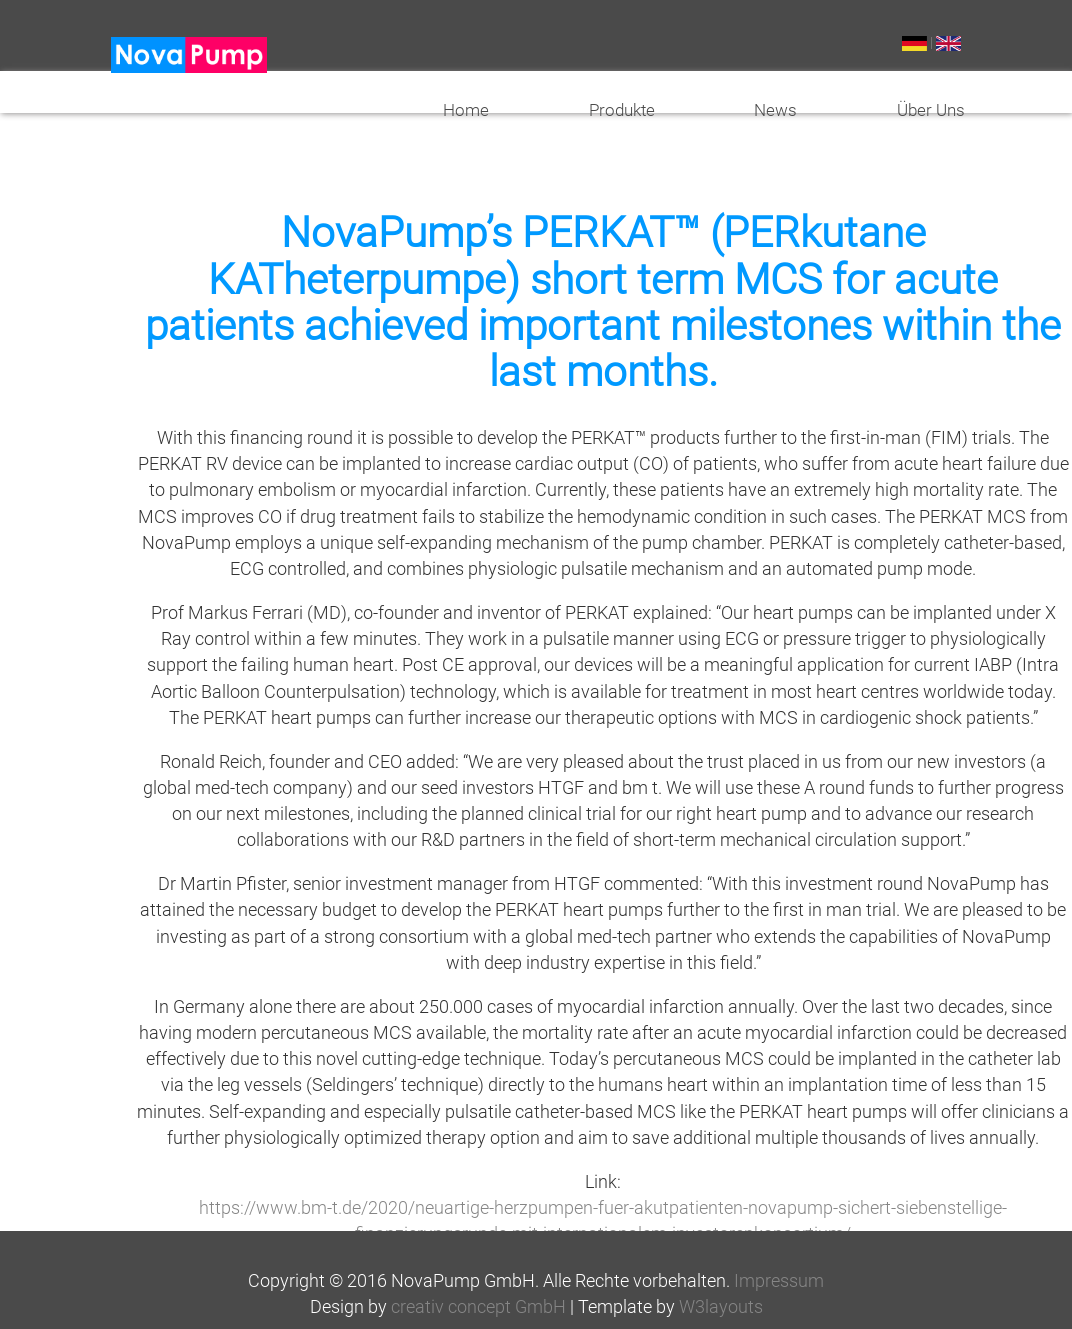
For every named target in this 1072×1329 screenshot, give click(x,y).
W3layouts (721, 1307)
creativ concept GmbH (478, 1307)
